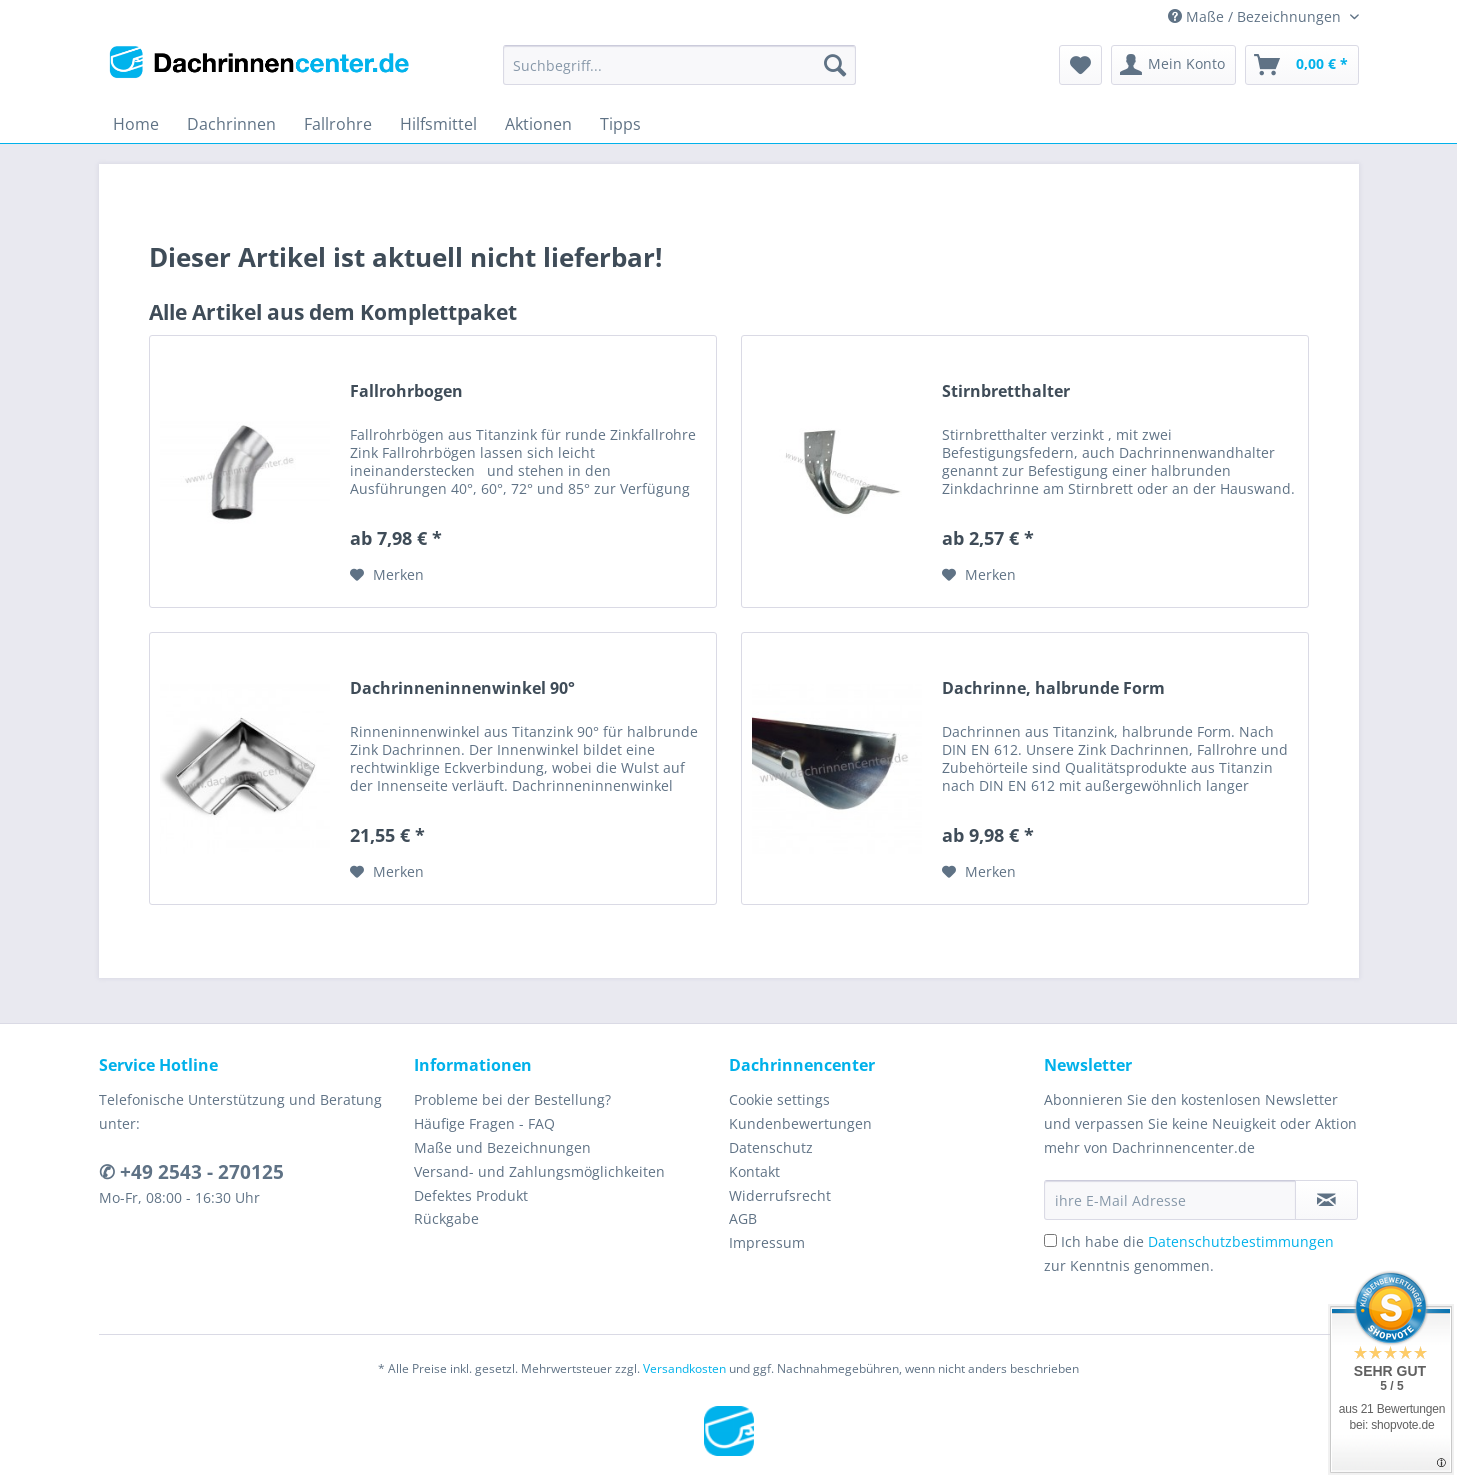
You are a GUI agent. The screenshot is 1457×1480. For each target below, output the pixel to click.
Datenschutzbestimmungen (1241, 1241)
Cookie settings (779, 1099)
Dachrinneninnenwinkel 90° (462, 688)
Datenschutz (771, 1147)
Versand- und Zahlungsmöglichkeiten (539, 1171)
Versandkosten (684, 1368)
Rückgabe (446, 1218)
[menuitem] (679, 74)
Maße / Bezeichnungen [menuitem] (1256, 16)
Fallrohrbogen (406, 391)
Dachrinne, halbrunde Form (1053, 688)
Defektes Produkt (471, 1195)
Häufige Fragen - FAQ (484, 1123)
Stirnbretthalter (1006, 391)
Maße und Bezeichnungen (502, 1147)
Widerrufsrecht (780, 1195)
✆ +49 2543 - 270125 (191, 1172)
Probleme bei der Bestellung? (512, 1099)
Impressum (767, 1242)
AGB (743, 1218)
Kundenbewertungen (800, 1123)
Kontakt (754, 1171)
